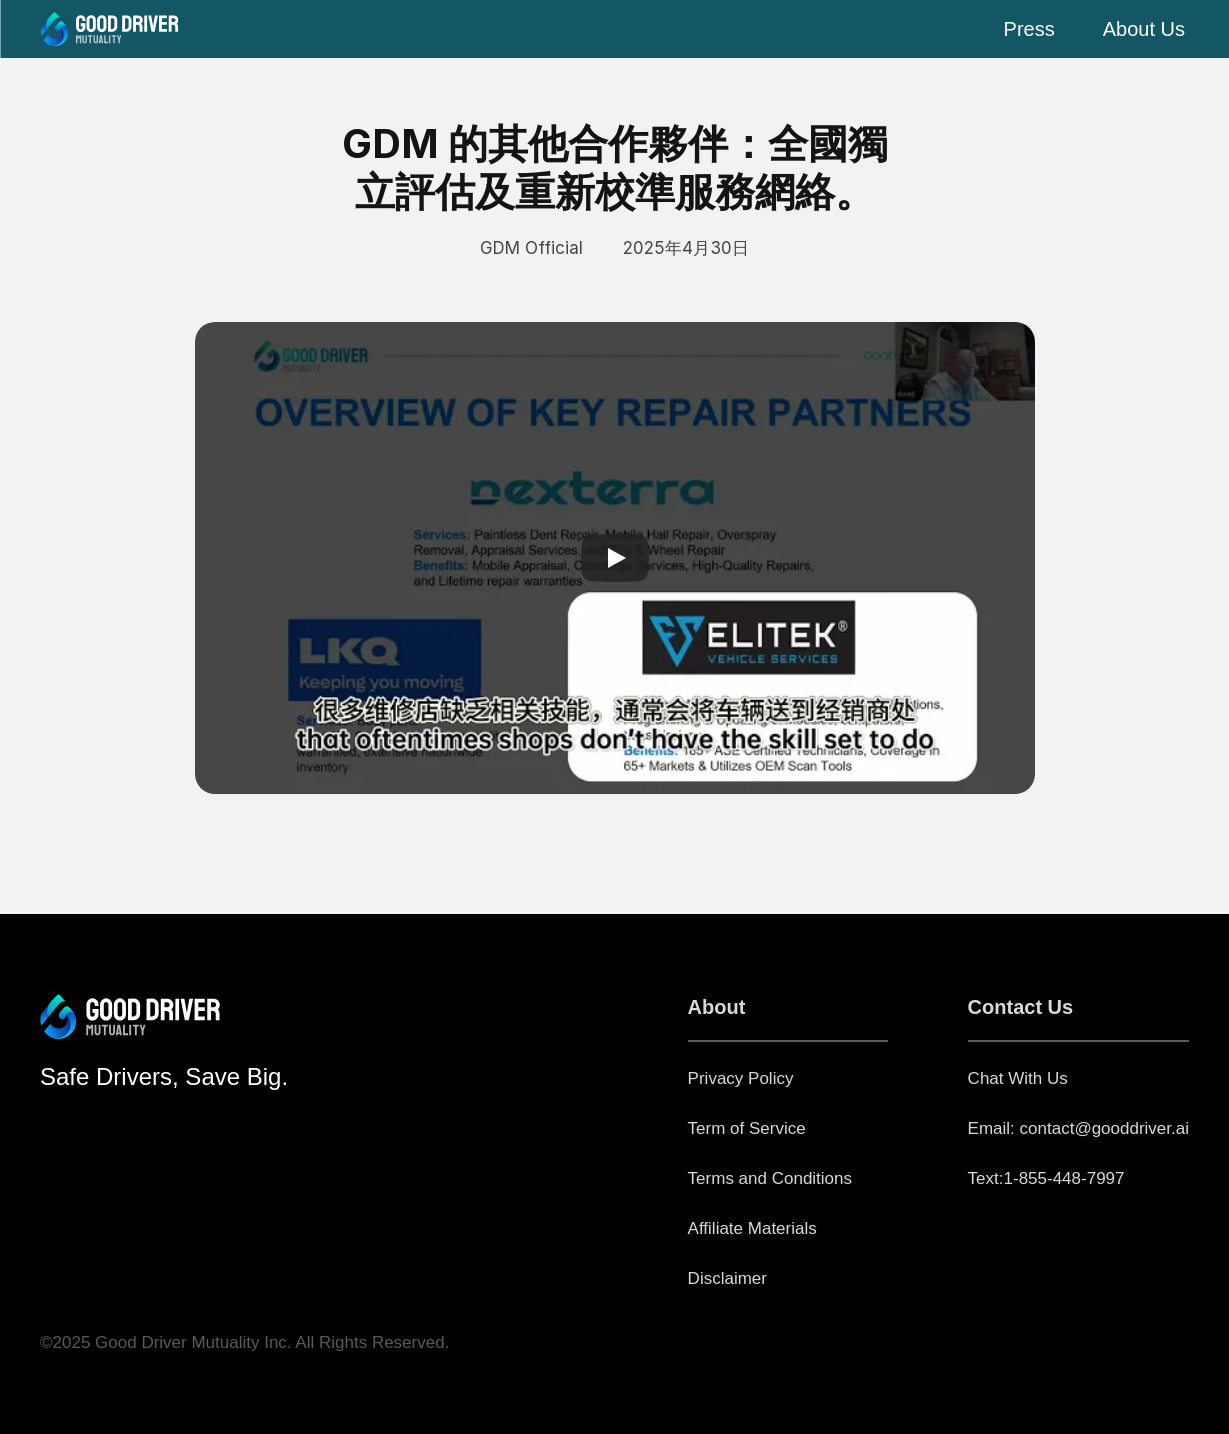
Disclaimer (727, 1278)
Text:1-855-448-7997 (1046, 1178)
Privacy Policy (741, 1078)
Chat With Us (1018, 1078)
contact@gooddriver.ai (1104, 1128)
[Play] (615, 558)
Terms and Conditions (770, 1178)
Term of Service (747, 1128)
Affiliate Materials (752, 1228)
